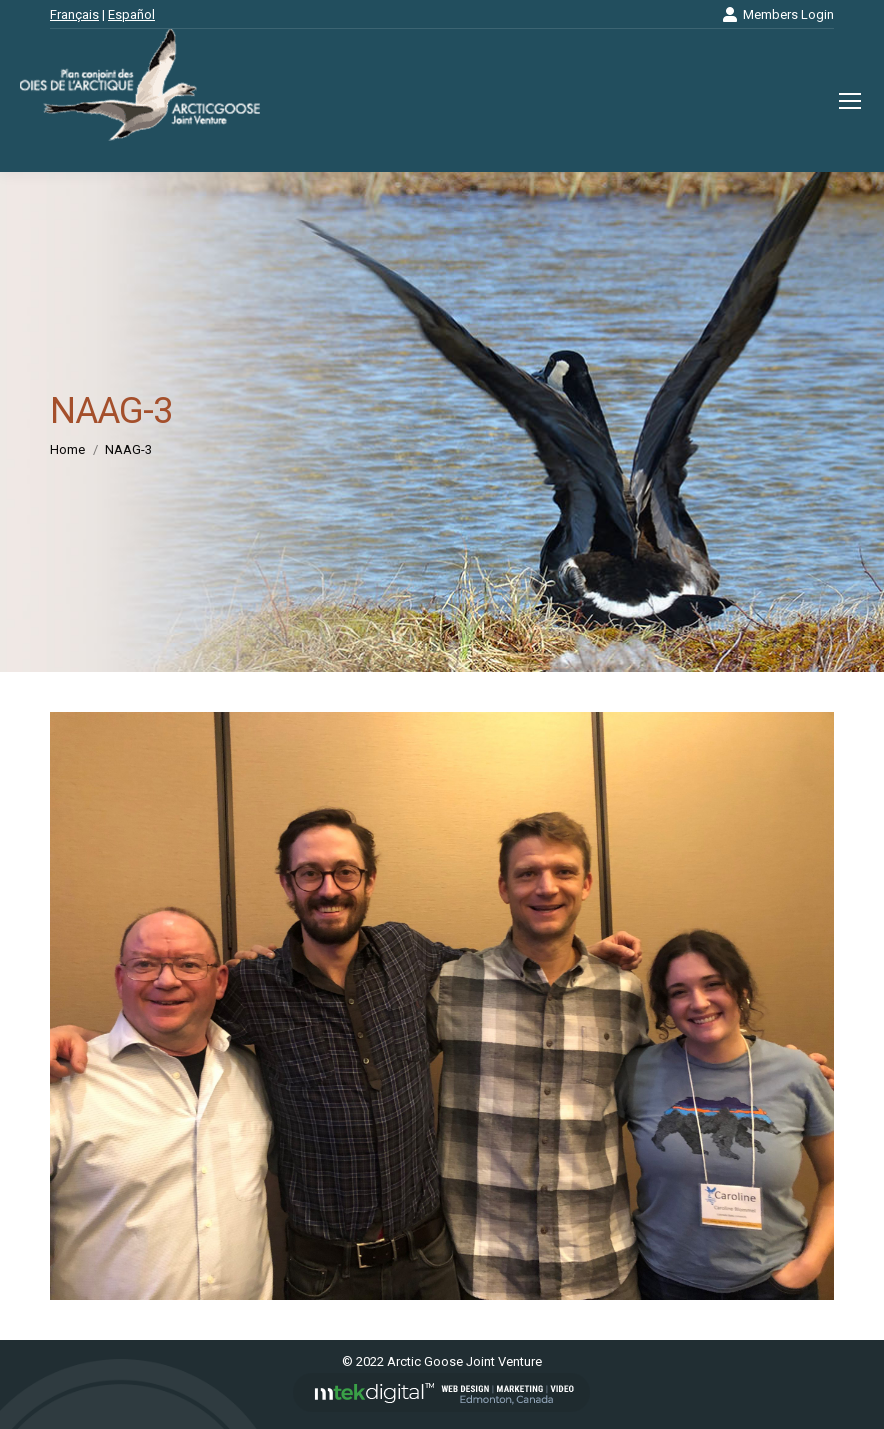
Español (131, 14)
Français (74, 14)
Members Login (778, 14)
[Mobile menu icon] (850, 101)
